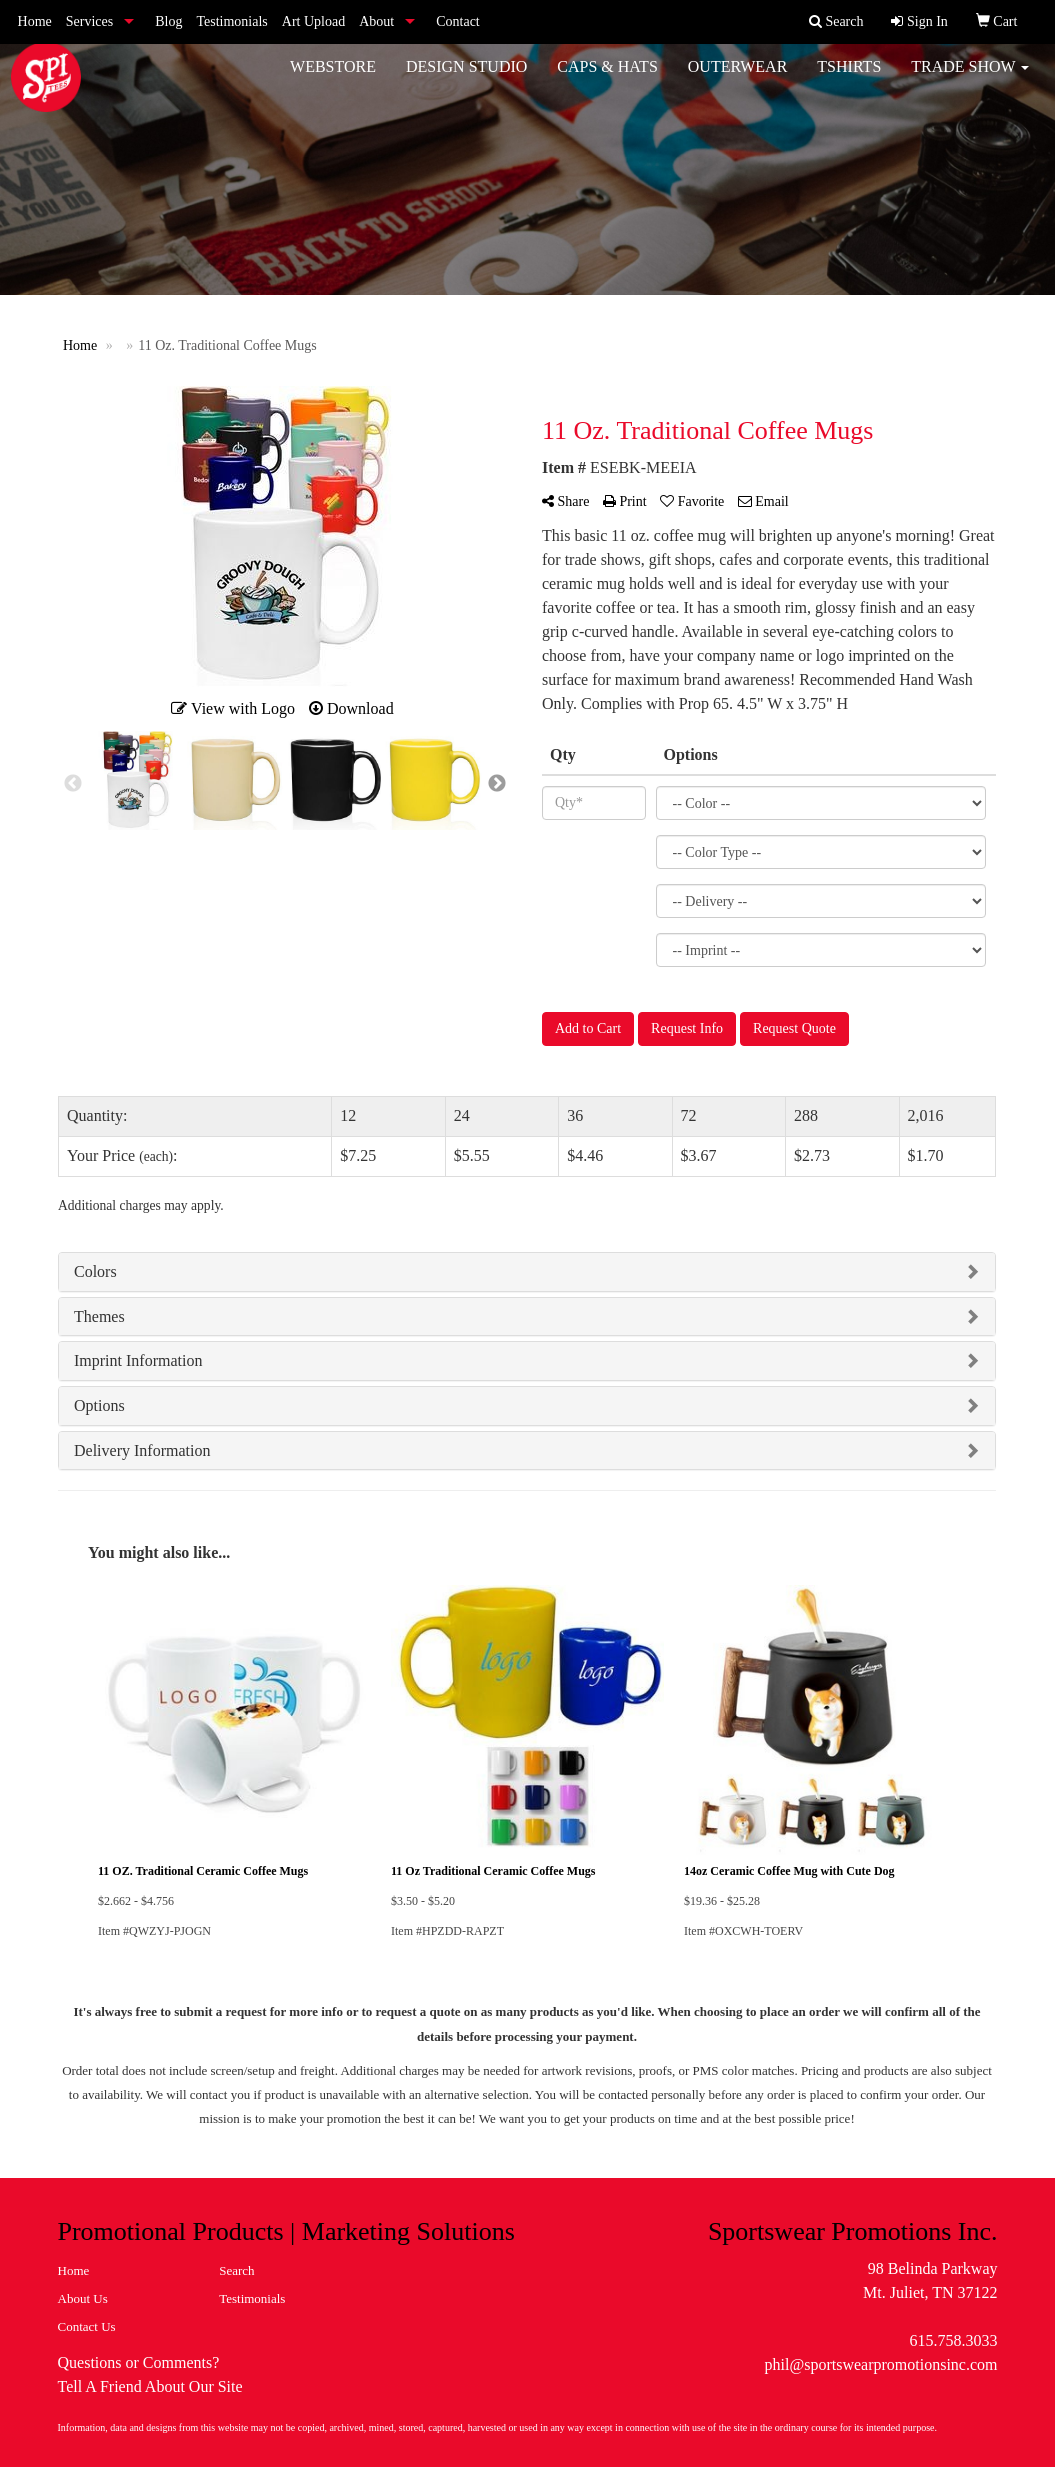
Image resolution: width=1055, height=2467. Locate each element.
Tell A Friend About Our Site (150, 2386)
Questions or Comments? (139, 2362)
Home (35, 21)
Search (236, 2270)
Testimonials (231, 21)
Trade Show (970, 79)
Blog (168, 21)
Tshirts (849, 79)
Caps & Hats (607, 79)
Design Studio (466, 79)
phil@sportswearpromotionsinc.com (881, 2364)
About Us (83, 2298)
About (376, 21)
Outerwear (738, 79)
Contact (458, 21)
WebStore (333, 79)
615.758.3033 (953, 2340)
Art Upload (313, 21)
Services (89, 21)
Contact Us (87, 2326)
